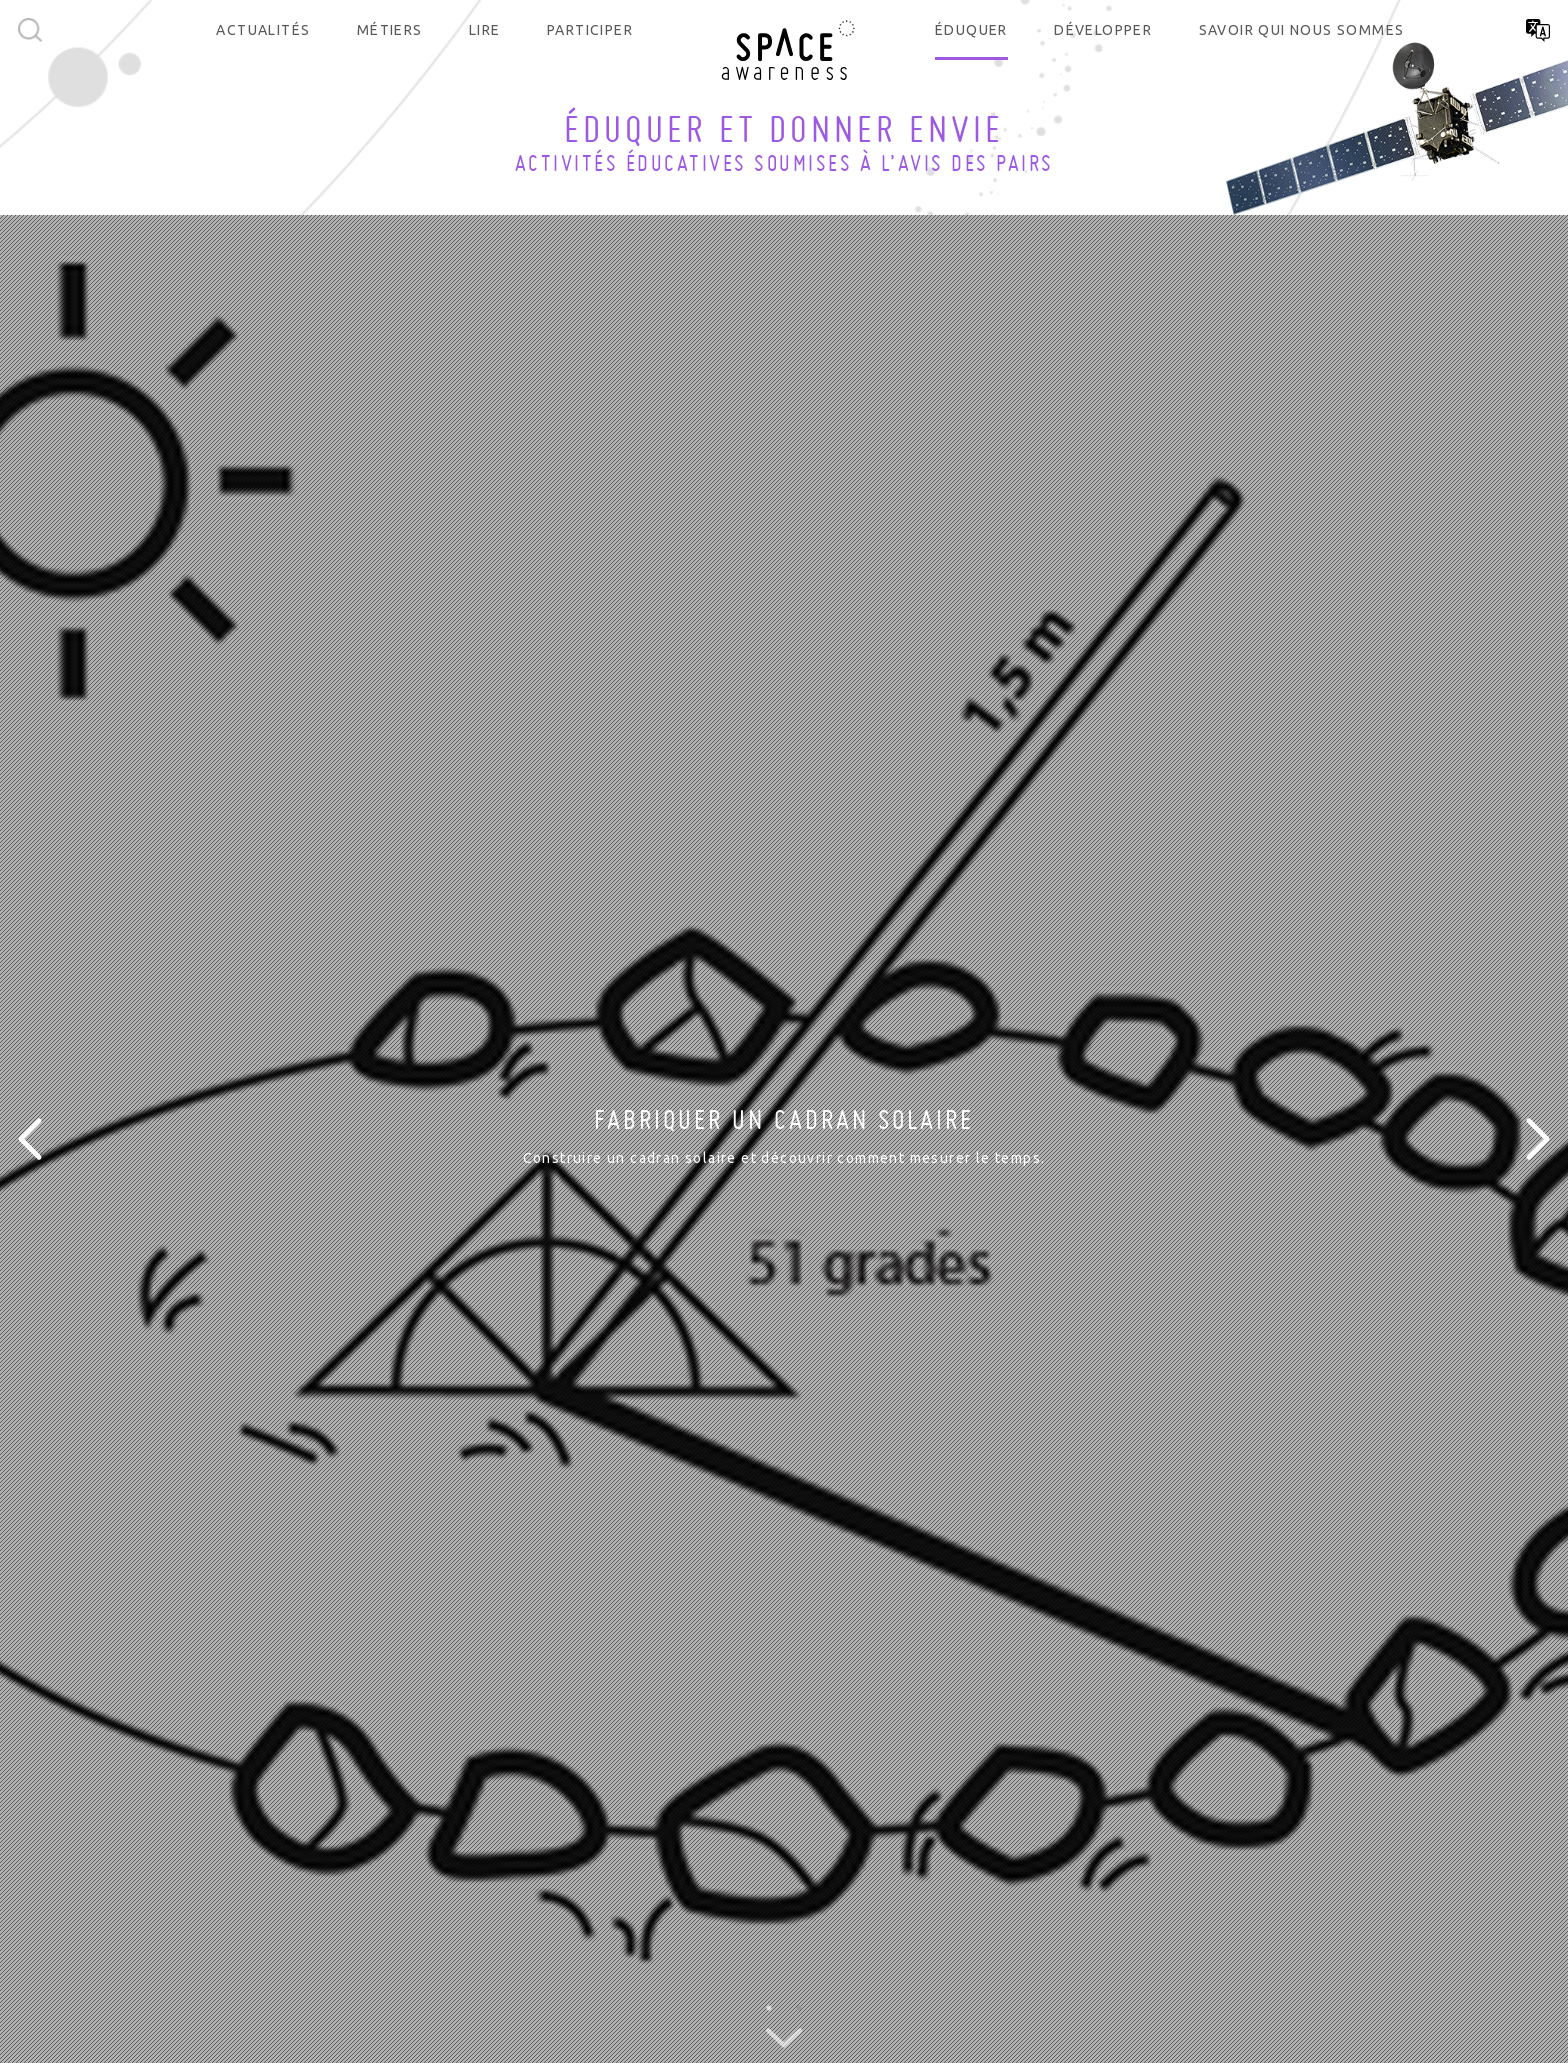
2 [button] (799, 2008)
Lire (485, 30)
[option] (784, 1139)
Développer (1103, 30)
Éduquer (971, 30)
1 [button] (769, 2008)
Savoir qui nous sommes (1302, 30)
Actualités (263, 30)
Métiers (390, 30)
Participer (590, 30)
